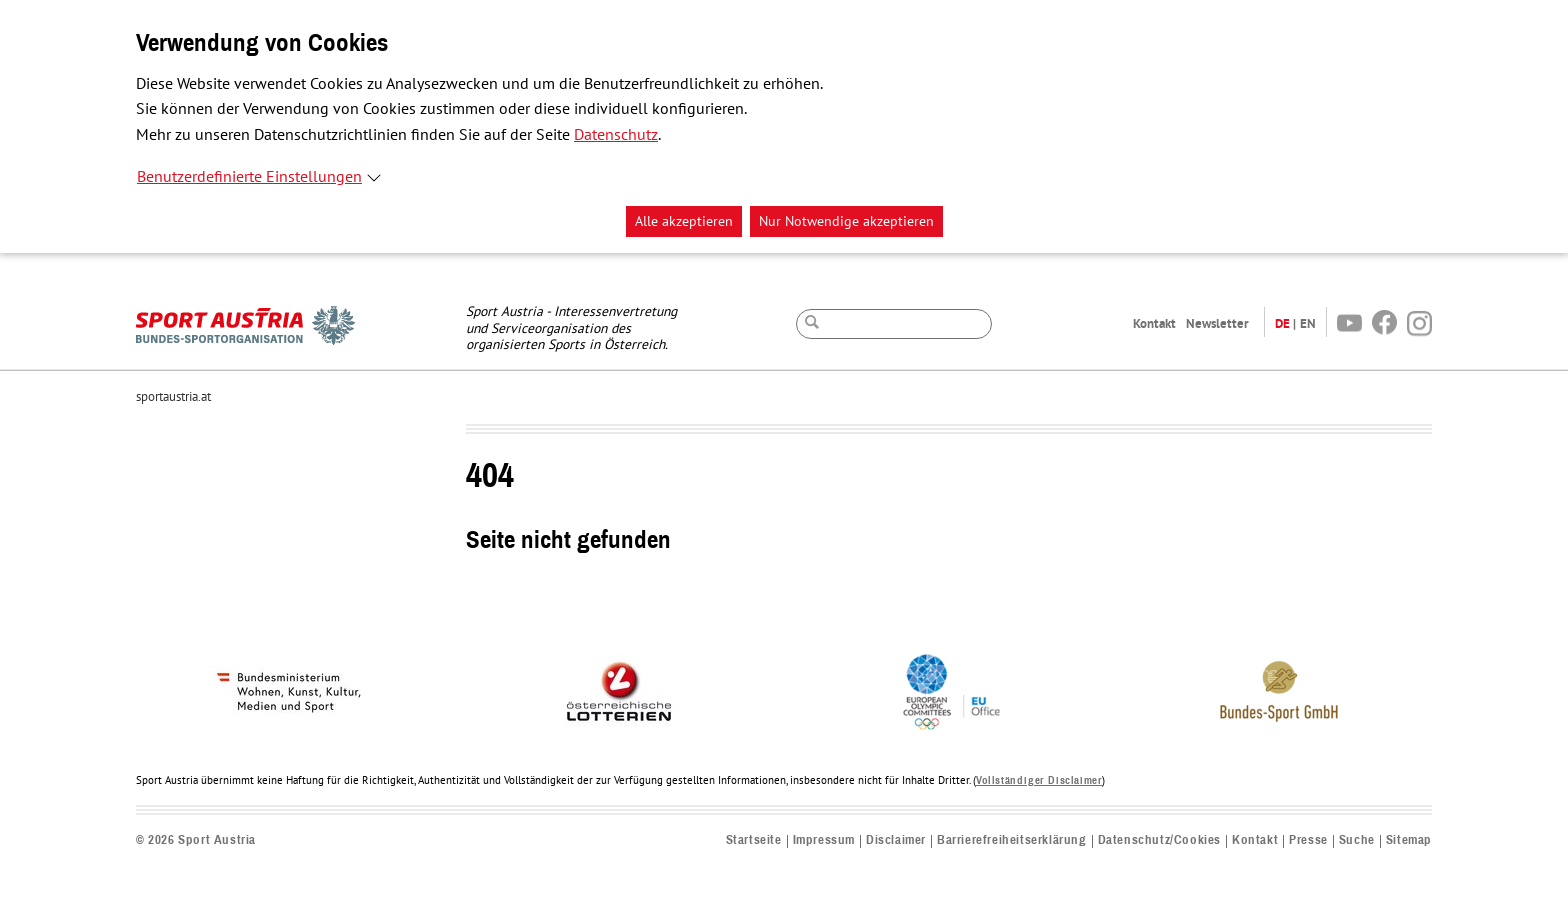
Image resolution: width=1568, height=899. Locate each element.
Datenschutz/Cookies (1159, 840)
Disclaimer (896, 840)
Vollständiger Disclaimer (1039, 780)
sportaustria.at (173, 397)
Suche (1357, 840)
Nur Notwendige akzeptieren (846, 221)
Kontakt (1154, 323)
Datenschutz (616, 135)
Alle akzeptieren (684, 221)
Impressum (824, 840)
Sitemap (1409, 840)
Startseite (754, 840)
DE (1282, 323)
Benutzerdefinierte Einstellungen (249, 177)
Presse (1308, 840)
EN (1308, 323)
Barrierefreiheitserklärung (1012, 840)
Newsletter (1217, 323)
